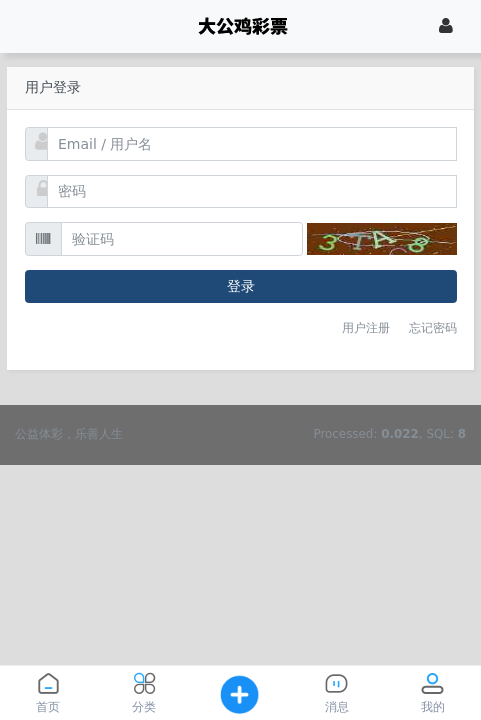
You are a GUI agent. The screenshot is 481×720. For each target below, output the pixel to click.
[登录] (446, 26)
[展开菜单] (38, 26)
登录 (241, 286)
